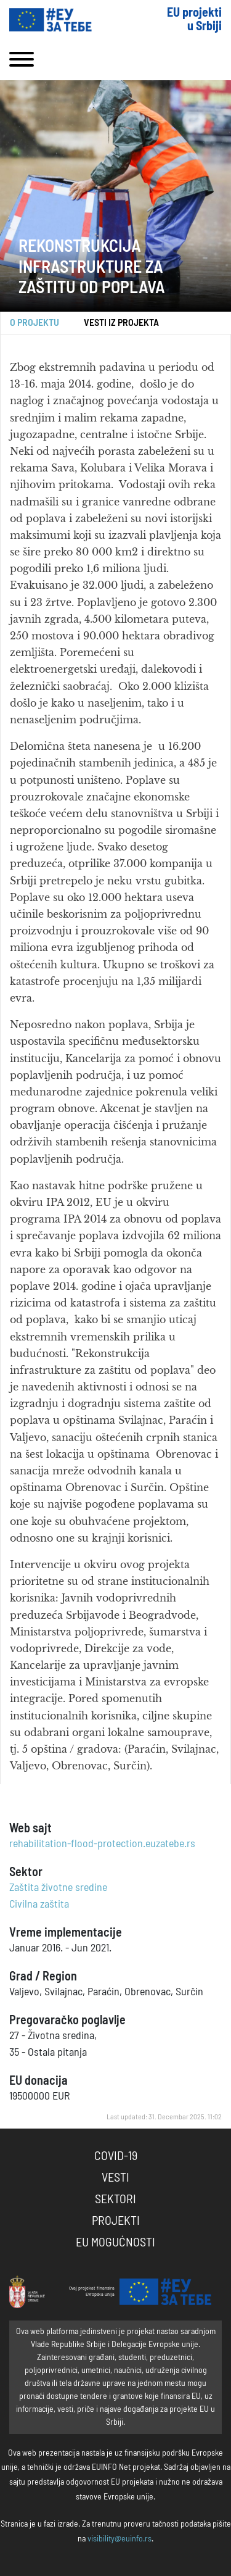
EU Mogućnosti (115, 2243)
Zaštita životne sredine (58, 1887)
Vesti (115, 2178)
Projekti (116, 2221)
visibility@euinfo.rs (119, 2539)
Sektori (115, 2199)
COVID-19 (115, 2156)
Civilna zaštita (39, 1904)
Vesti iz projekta (121, 323)
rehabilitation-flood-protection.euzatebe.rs (102, 1844)
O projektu (34, 323)
